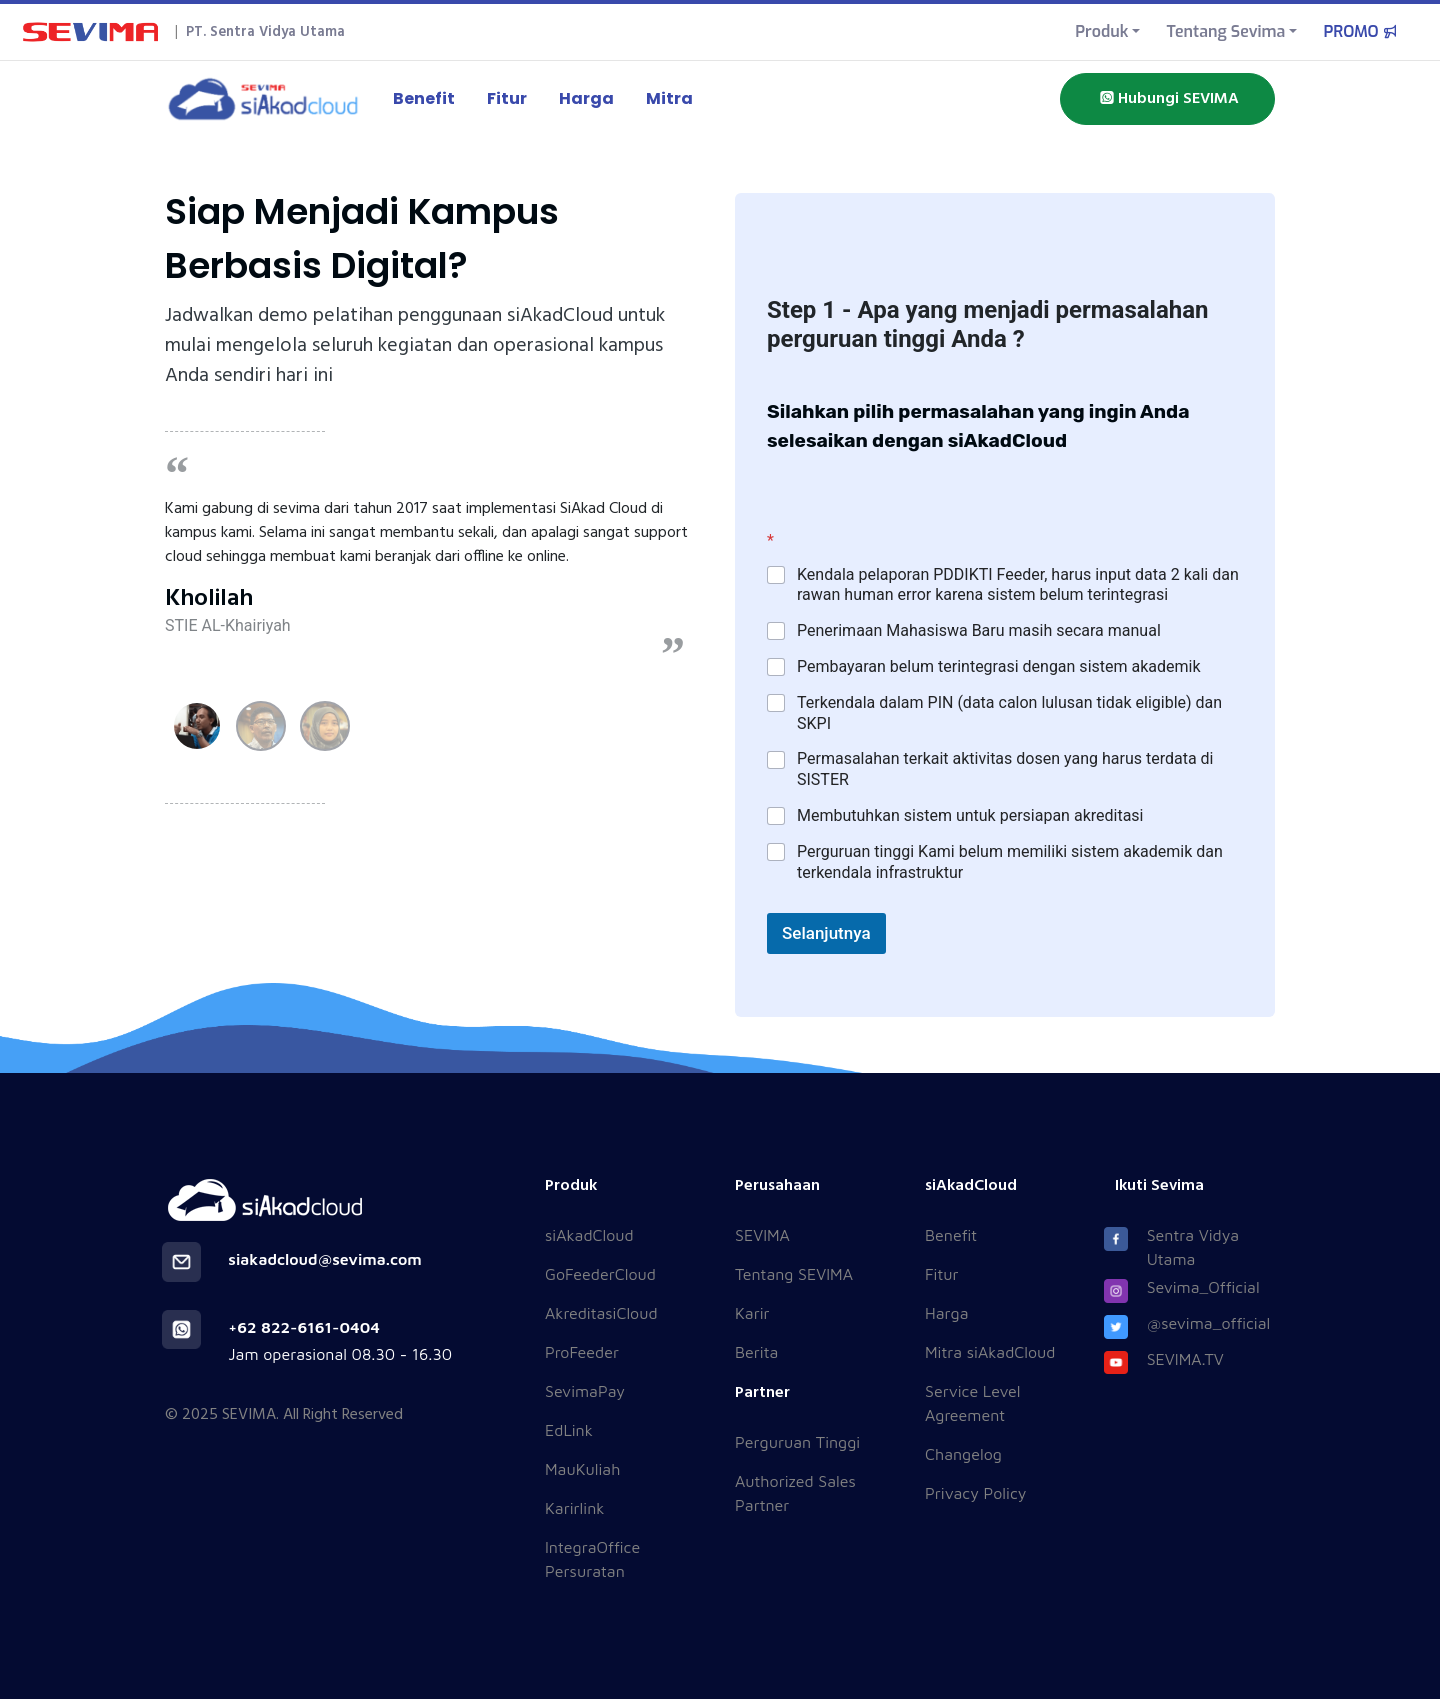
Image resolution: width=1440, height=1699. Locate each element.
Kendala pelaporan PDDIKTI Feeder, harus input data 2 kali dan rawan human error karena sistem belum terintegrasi (1018, 585)
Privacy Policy (975, 1493)
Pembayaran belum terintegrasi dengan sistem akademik (999, 666)
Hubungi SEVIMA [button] (1167, 99)
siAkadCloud (589, 1235)
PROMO (1362, 31)
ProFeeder (582, 1352)
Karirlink (574, 1508)
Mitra (669, 98)
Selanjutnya (826, 933)
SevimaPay (585, 1391)
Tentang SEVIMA (794, 1274)
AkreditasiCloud (601, 1313)
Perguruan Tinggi (797, 1442)
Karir (752, 1313)
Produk (1101, 31)
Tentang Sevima (1225, 31)
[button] (197, 726)
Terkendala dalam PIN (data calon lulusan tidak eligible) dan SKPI (1009, 713)
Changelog (963, 1454)
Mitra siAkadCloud (990, 1352)
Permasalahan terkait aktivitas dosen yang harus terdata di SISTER (1005, 769)
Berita (756, 1352)
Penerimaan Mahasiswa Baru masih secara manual (979, 630)
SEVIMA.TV (1185, 1359)
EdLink (569, 1430)
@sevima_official (1209, 1323)
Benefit (424, 98)
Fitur (507, 98)
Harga (586, 98)
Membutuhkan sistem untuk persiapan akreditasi (970, 815)
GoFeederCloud (600, 1274)
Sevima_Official (1203, 1287)
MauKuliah (582, 1469)
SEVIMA (762, 1235)
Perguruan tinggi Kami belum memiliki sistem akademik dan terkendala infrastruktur (1010, 862)
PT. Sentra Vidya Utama (265, 32)
